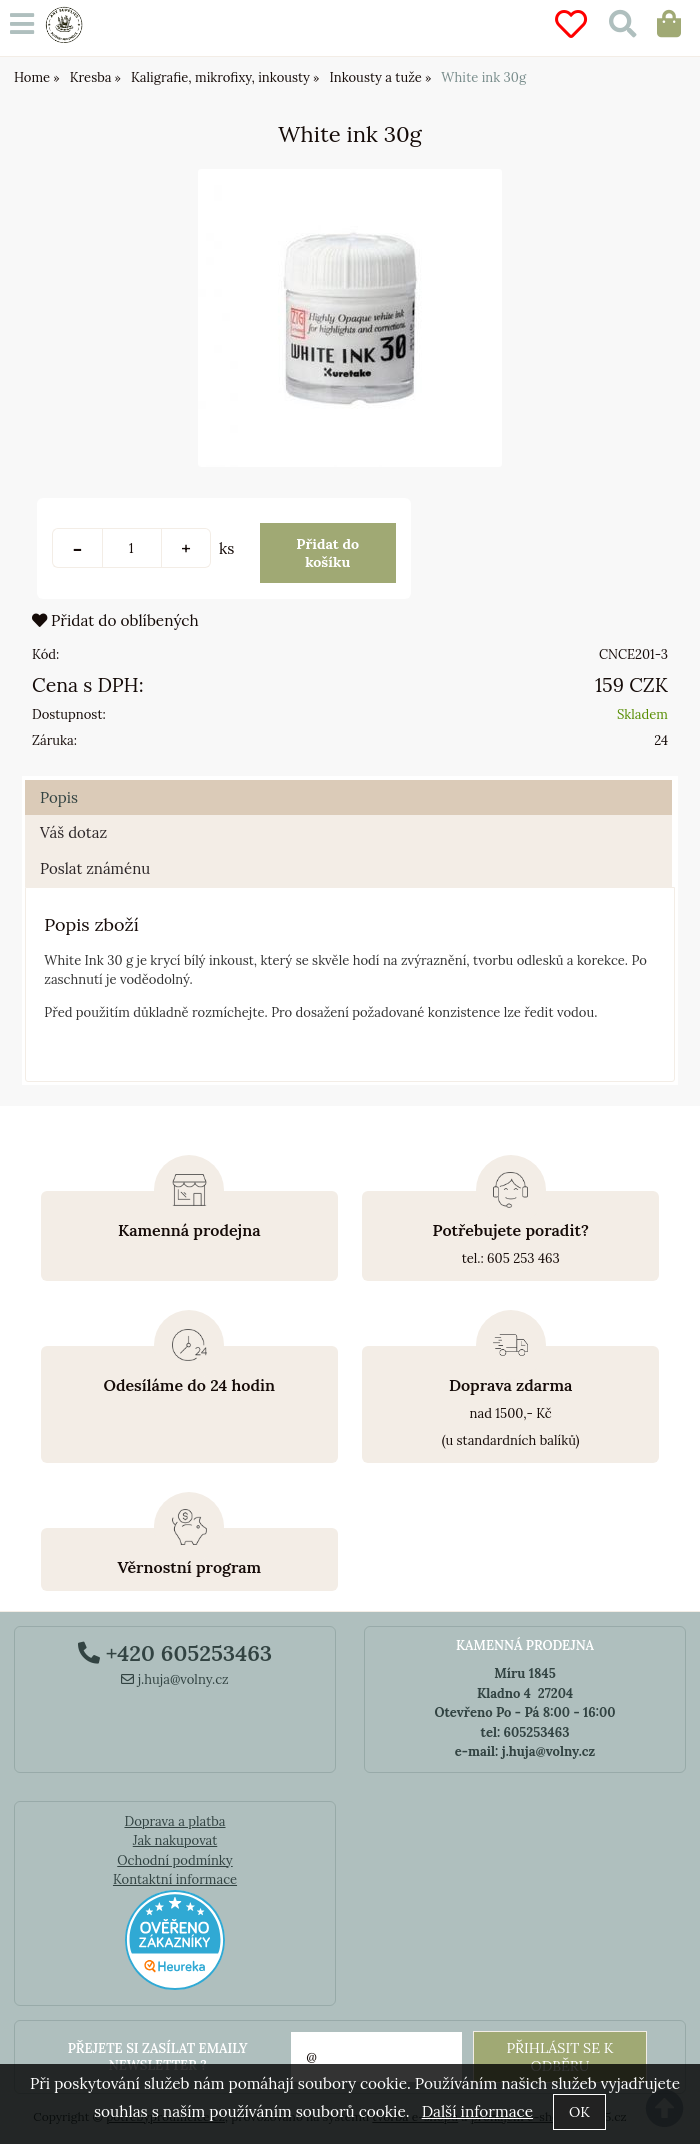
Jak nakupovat (175, 1840)
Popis (59, 797)
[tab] (348, 780)
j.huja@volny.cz (175, 1679)
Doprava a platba (174, 1821)
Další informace (477, 2111)
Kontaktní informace (175, 1879)
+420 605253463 (175, 1653)
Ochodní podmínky (174, 1860)
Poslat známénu (95, 868)
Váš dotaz (73, 832)
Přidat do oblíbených (115, 620)
